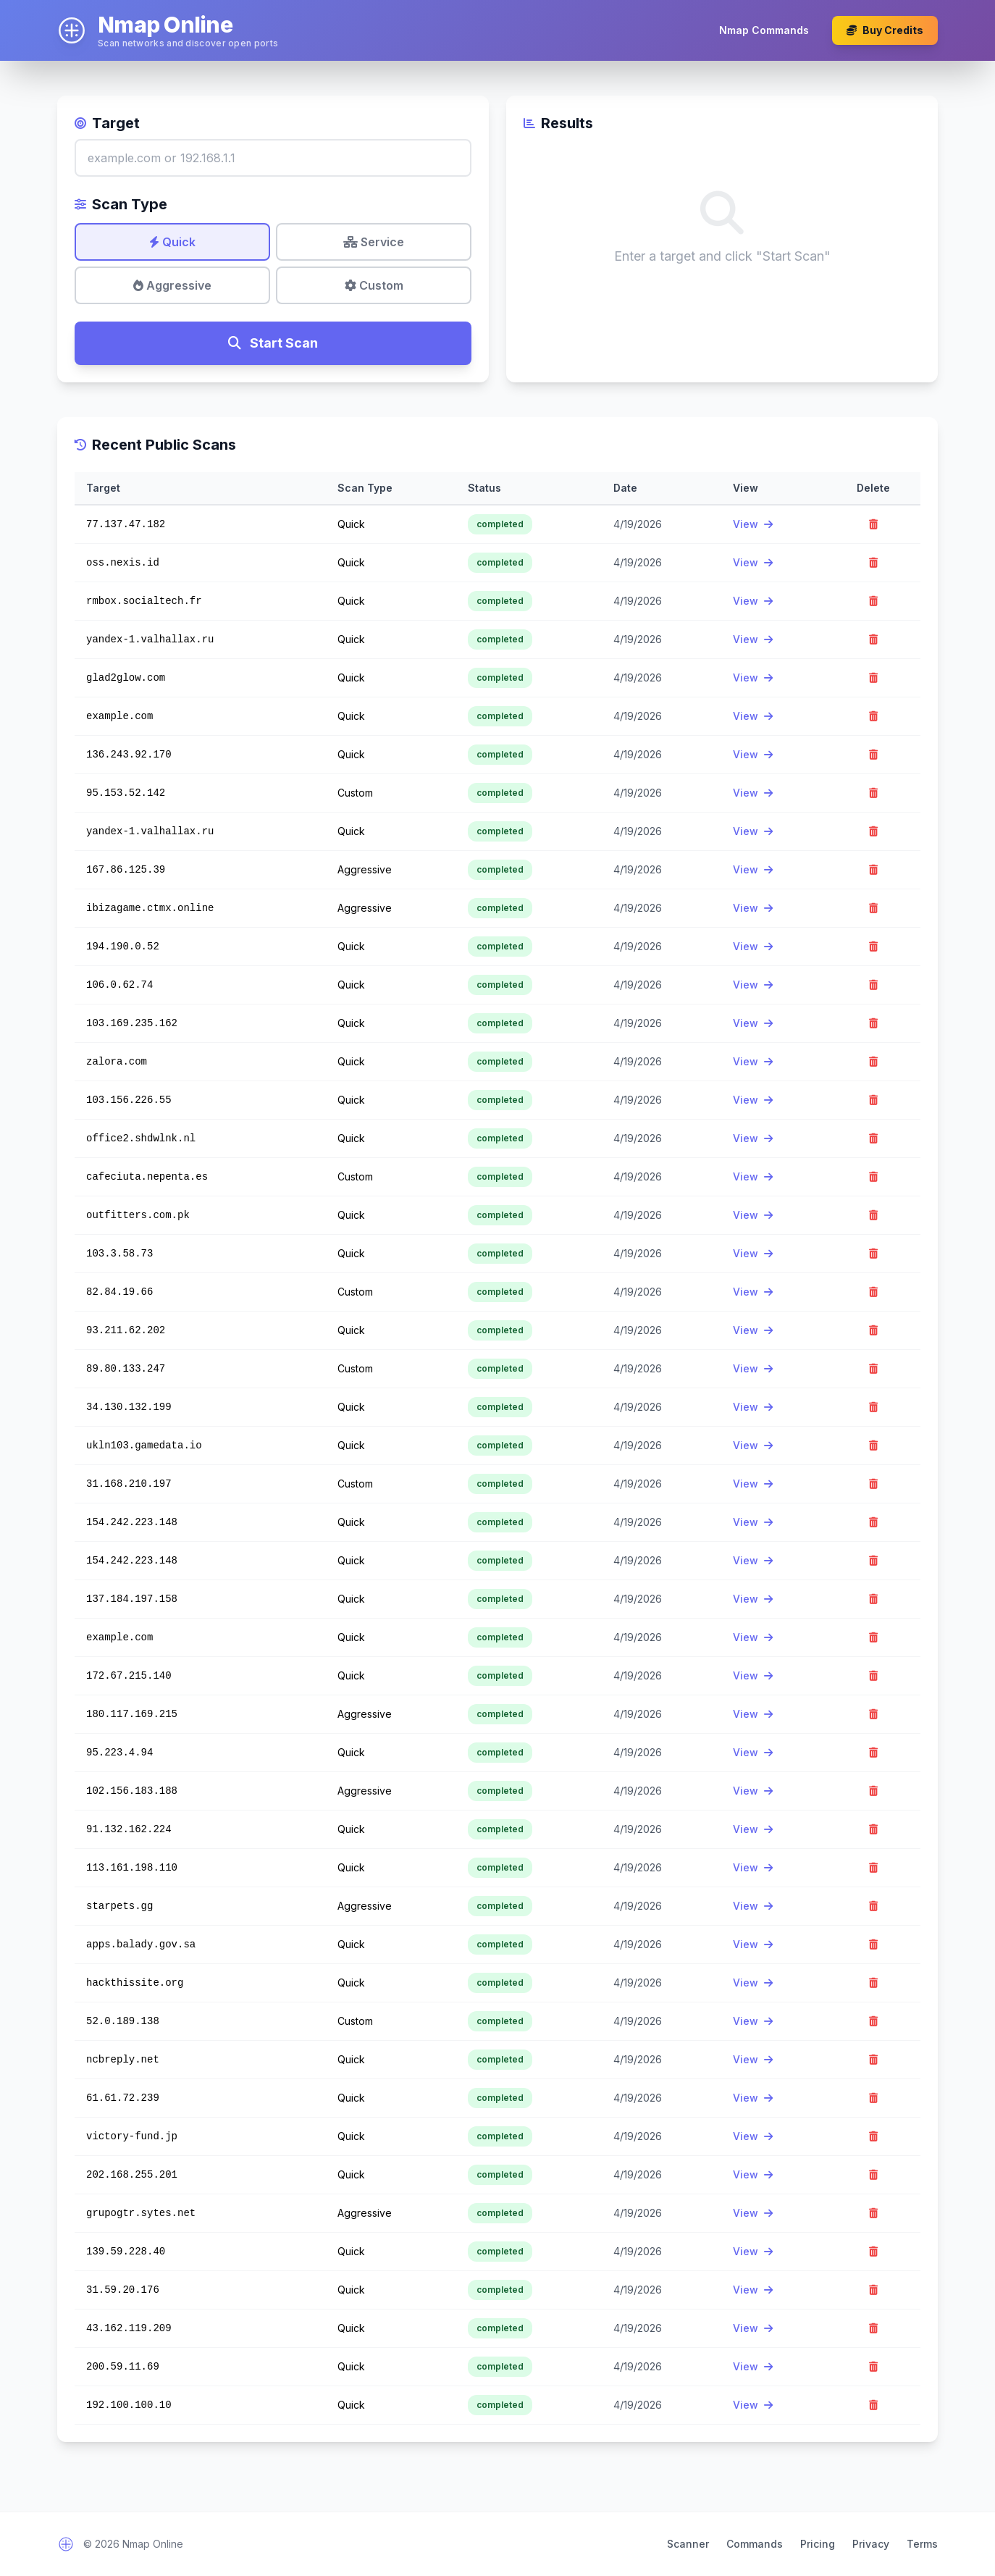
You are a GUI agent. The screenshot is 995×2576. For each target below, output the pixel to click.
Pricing (817, 2544)
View (753, 524)
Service (373, 242)
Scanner (688, 2544)
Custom (374, 285)
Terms (922, 2544)
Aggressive (172, 285)
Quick (172, 242)
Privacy (870, 2544)
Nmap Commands (764, 30)
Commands (754, 2544)
